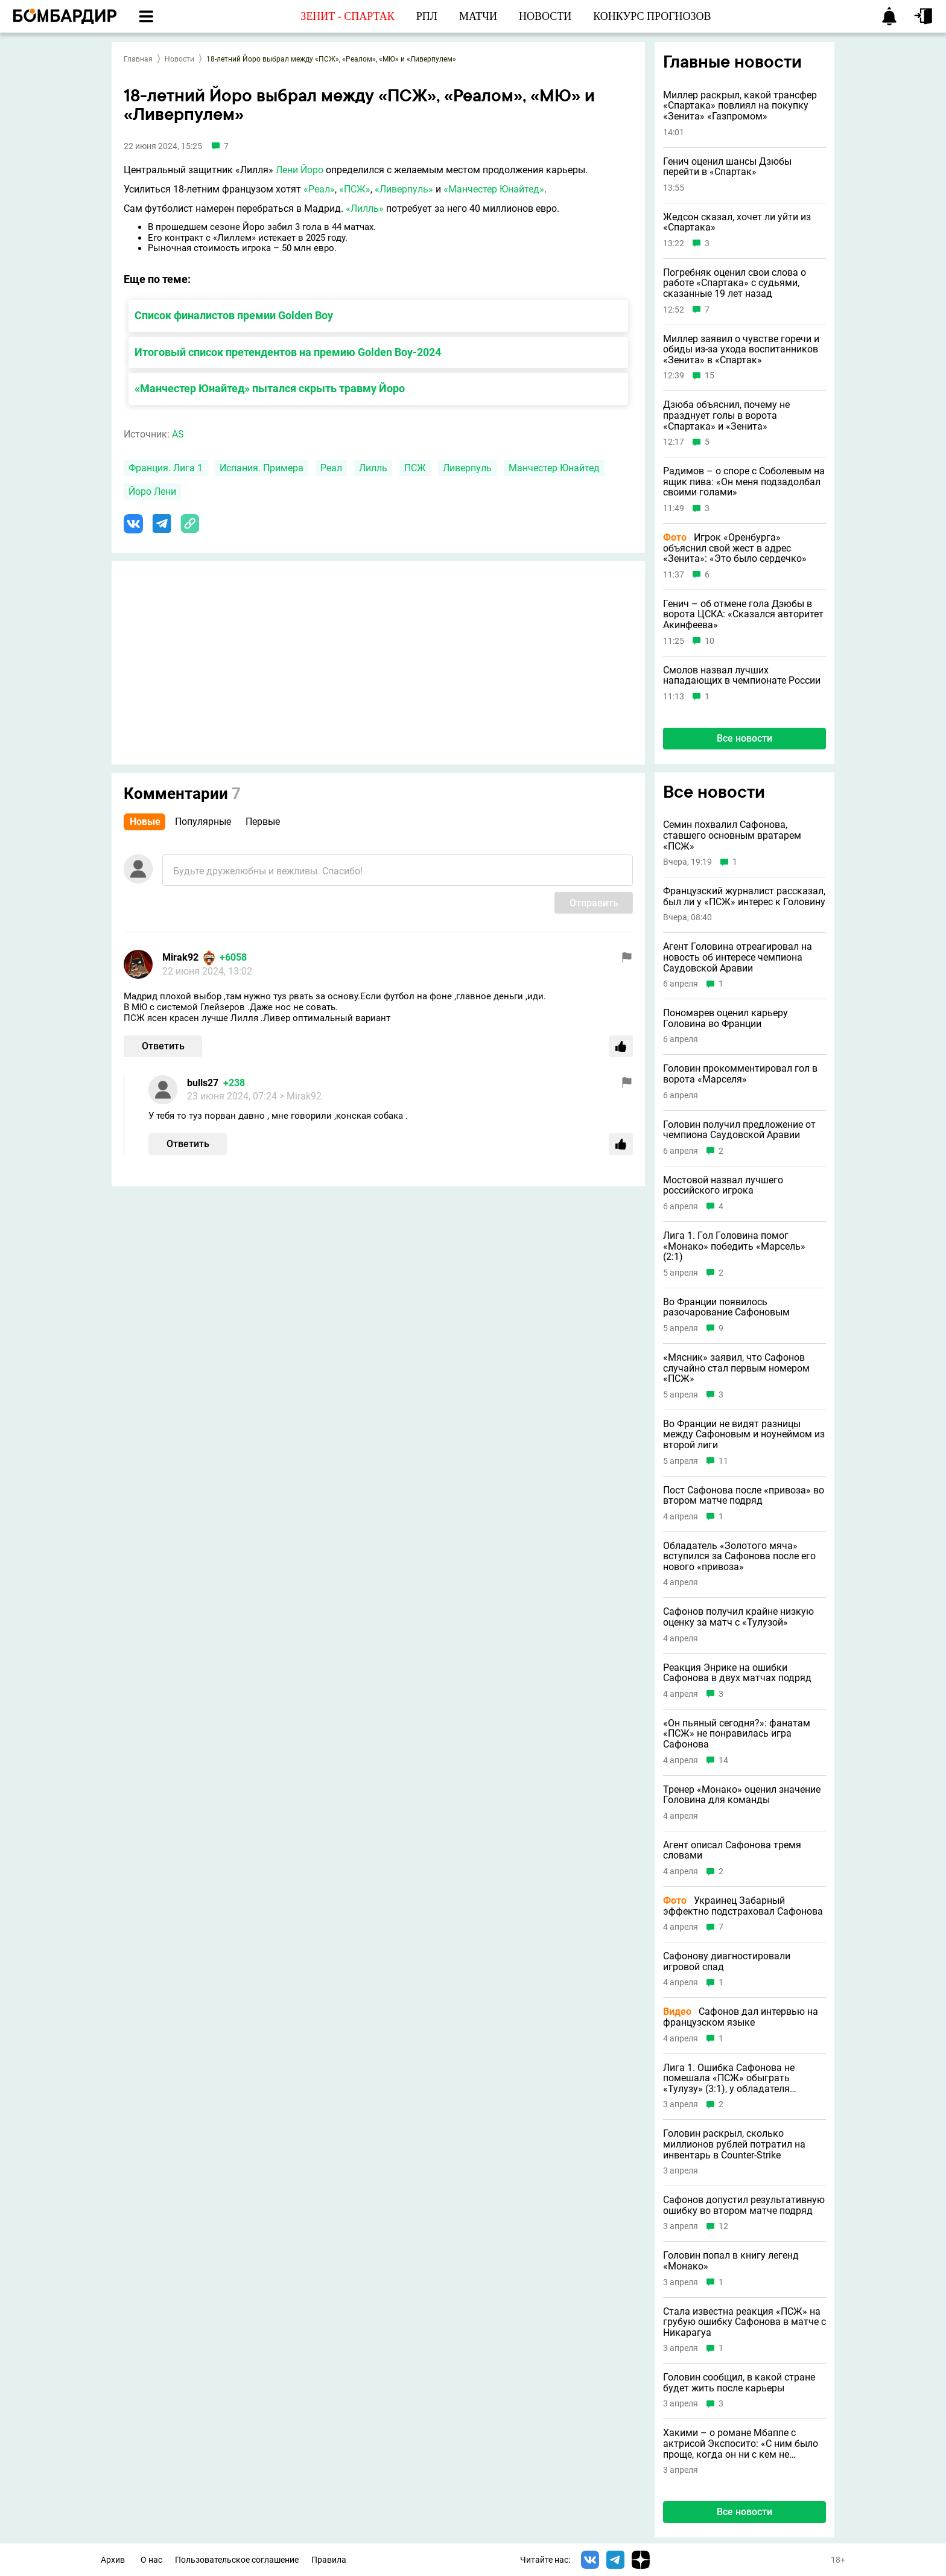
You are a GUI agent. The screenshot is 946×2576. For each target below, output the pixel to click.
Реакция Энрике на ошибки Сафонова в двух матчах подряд (737, 1673)
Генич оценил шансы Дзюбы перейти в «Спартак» (727, 166)
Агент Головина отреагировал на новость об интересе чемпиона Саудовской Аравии (737, 957)
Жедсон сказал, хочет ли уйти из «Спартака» (737, 222)
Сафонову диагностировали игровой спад (726, 1961)
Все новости (744, 738)
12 (723, 2226)
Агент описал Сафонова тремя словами (732, 1850)
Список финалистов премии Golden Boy (234, 315)
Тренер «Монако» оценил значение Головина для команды (742, 1794)
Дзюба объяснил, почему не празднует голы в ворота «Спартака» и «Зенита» (726, 415)
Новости (179, 59)
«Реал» (319, 189)
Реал (331, 468)
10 (709, 641)
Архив (113, 2560)
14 (723, 1760)
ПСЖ (415, 468)
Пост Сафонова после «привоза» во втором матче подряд (743, 1495)
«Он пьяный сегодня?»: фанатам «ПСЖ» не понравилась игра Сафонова (736, 1734)
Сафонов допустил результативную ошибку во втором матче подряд (744, 2205)
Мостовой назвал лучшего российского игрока (723, 1185)
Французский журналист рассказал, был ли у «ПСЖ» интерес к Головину (744, 896)
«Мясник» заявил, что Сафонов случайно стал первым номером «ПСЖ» (736, 1368)
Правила (328, 2560)
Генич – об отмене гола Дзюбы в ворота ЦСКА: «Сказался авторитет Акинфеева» (743, 615)
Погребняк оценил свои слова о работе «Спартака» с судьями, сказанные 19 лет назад (734, 283)
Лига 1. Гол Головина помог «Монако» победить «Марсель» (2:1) (734, 1246)
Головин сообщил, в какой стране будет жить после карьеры (739, 2382)
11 (723, 1461)
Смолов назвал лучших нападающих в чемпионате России (742, 675)
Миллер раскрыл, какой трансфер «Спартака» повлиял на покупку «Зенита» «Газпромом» (740, 106)
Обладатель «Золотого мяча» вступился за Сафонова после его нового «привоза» (739, 1557)
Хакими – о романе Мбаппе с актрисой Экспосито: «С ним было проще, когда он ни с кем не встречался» (740, 2444)
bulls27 (202, 1083)
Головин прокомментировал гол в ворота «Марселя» (740, 1073)
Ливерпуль (467, 468)
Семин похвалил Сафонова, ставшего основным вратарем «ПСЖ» (732, 835)
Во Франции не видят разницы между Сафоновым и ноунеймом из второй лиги (744, 1435)
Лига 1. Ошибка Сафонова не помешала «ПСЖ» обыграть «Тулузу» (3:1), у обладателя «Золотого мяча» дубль (729, 2078)
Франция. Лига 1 (166, 468)
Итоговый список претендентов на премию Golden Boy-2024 (288, 352)
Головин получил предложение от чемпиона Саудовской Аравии (739, 1129)
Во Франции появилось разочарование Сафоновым (726, 1307)
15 (709, 375)
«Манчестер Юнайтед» (493, 189)
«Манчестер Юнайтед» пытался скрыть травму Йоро (270, 388)
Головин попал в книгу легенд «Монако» (731, 2260)
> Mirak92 (300, 1096)
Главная (138, 59)
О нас (151, 2560)
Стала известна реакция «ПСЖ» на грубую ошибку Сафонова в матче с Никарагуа (744, 2322)
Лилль (373, 468)
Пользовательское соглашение (237, 2560)
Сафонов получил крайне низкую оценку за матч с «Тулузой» (738, 1616)
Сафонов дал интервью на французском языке (740, 2016)
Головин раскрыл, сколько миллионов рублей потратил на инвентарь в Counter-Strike (734, 2144)
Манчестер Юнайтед (554, 468)
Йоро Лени (152, 491)
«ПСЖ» (354, 189)
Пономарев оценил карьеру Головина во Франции (725, 1018)
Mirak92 (180, 957)
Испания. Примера (261, 468)
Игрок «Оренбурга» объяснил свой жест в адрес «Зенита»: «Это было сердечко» (735, 548)
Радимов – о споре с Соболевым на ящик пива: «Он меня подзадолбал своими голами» (744, 482)
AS (178, 434)
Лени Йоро (299, 170)
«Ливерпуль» (404, 189)
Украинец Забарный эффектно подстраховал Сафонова (743, 1905)
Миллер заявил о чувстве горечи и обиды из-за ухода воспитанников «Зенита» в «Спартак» (741, 350)
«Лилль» (365, 208)
